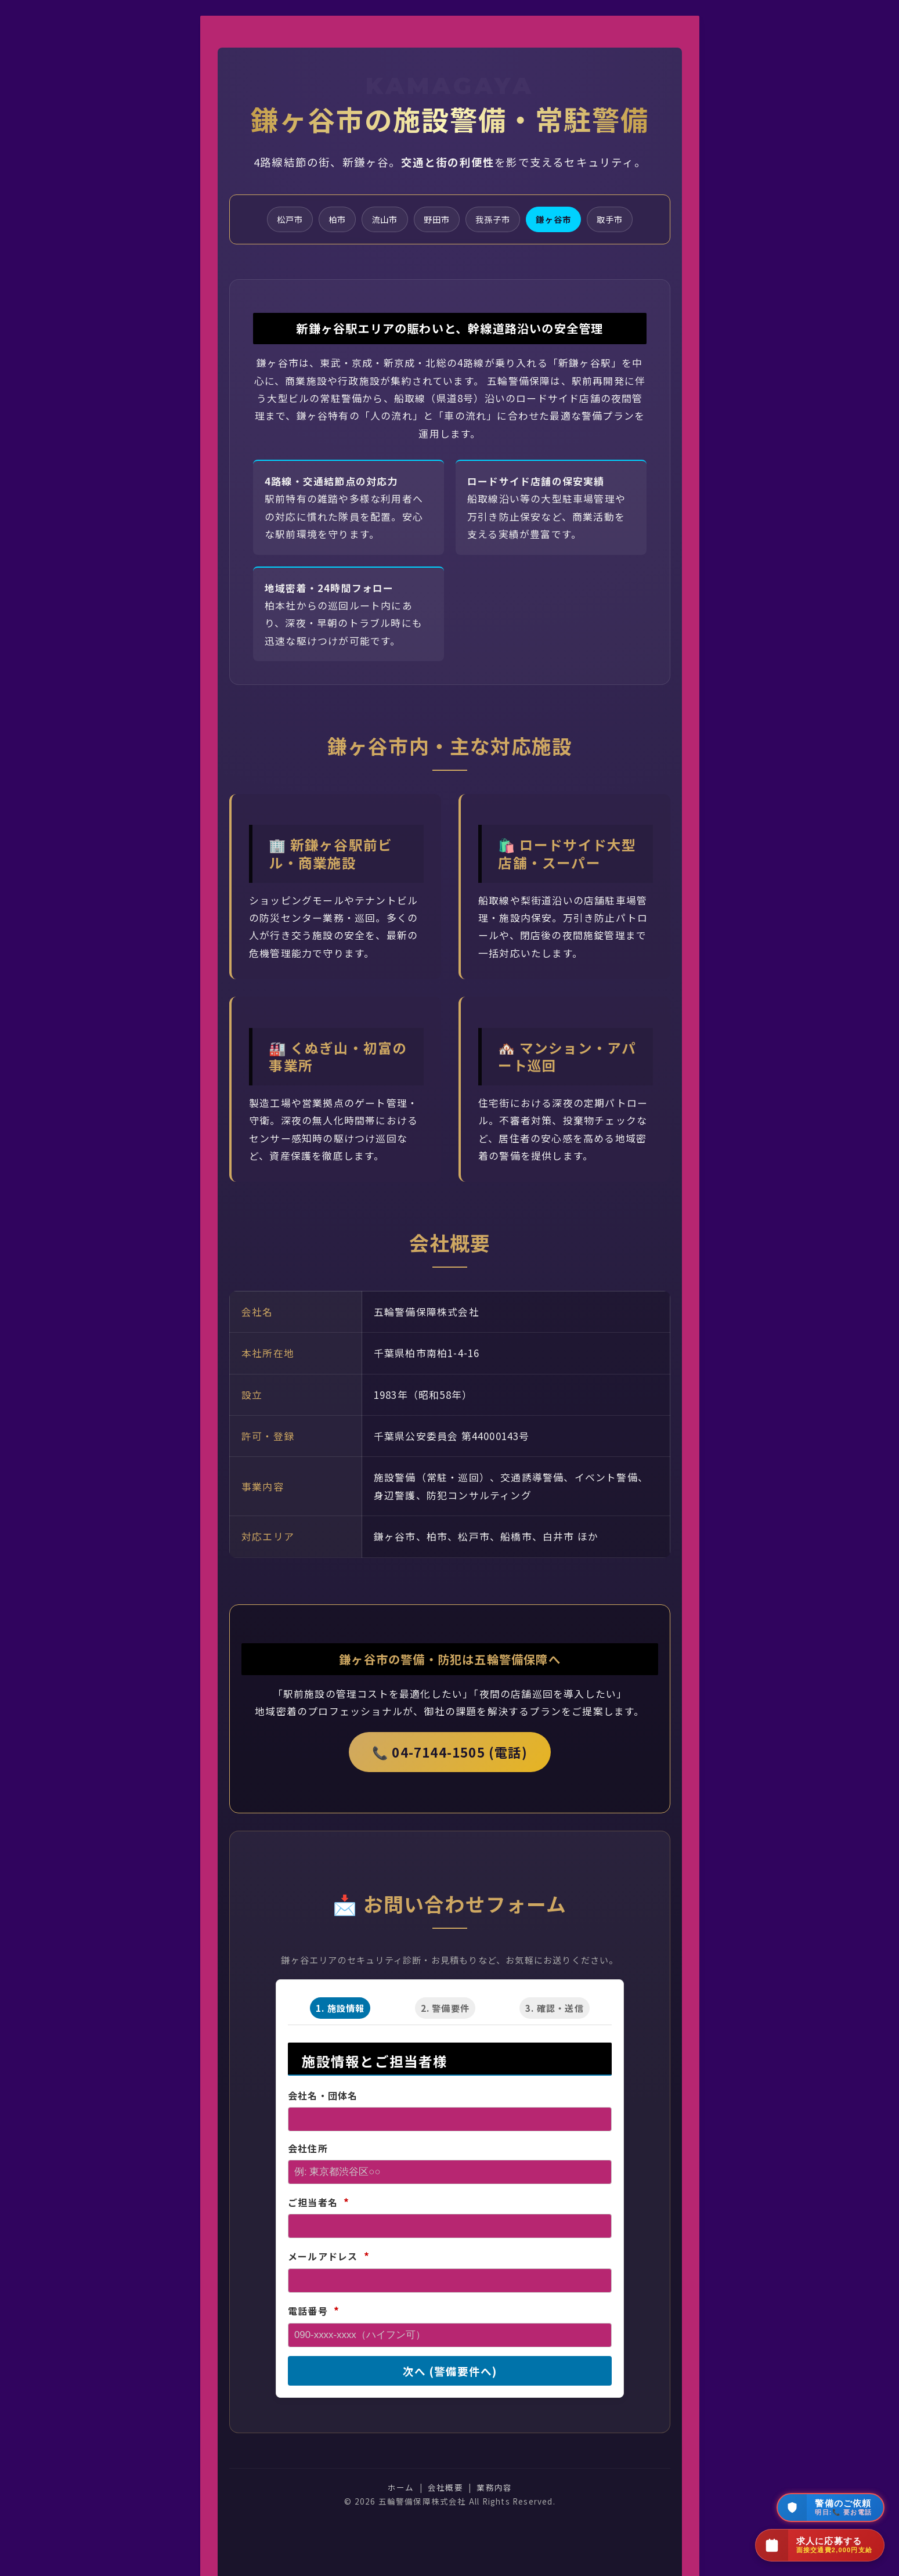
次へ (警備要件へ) (449, 2372)
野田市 (435, 220)
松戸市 (283, 220)
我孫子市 (493, 220)
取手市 (615, 220)
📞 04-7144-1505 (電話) (450, 1753)
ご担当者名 (318, 2203)
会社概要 (445, 2488)
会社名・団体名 (322, 2097)
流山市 (381, 220)
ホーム (400, 2488)
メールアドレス (328, 2257)
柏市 (332, 220)
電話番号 (313, 2311)
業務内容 (494, 2488)
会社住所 (307, 2149)
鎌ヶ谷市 (557, 220)
